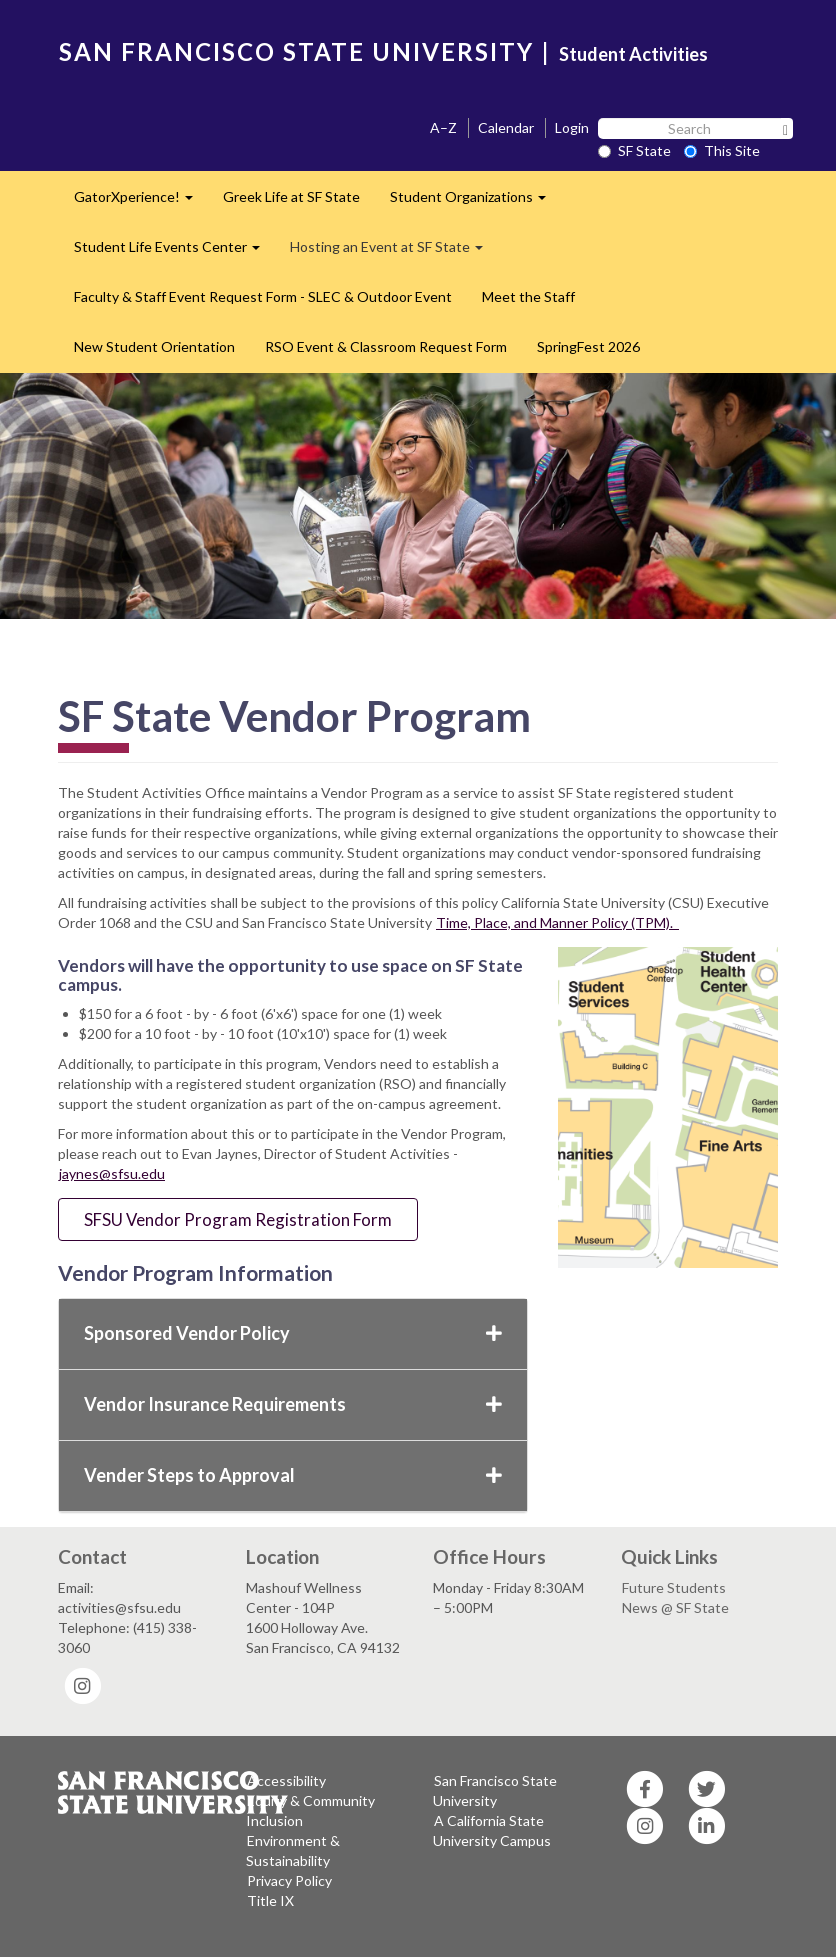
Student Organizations (475, 202)
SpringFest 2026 (588, 346)
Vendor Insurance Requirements (293, 1404)
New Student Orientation (154, 346)
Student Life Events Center (174, 252)
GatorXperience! (141, 202)
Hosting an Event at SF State (394, 252)
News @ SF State (675, 1607)
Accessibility (286, 1780)
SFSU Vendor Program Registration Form (238, 1219)
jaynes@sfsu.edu (112, 1173)
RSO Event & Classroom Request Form (386, 346)
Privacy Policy (289, 1880)
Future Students (674, 1587)
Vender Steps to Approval (293, 1475)
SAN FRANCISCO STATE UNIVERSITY (296, 51)
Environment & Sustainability (293, 1850)
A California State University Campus (492, 1830)
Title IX (270, 1900)
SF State (634, 150)
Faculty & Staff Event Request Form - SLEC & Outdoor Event (263, 296)
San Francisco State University (495, 1790)
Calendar (506, 127)
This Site (722, 150)
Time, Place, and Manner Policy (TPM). (557, 922)
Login (572, 127)
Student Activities (633, 54)
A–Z (443, 127)
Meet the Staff (528, 296)
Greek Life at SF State (291, 196)
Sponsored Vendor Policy (293, 1333)
